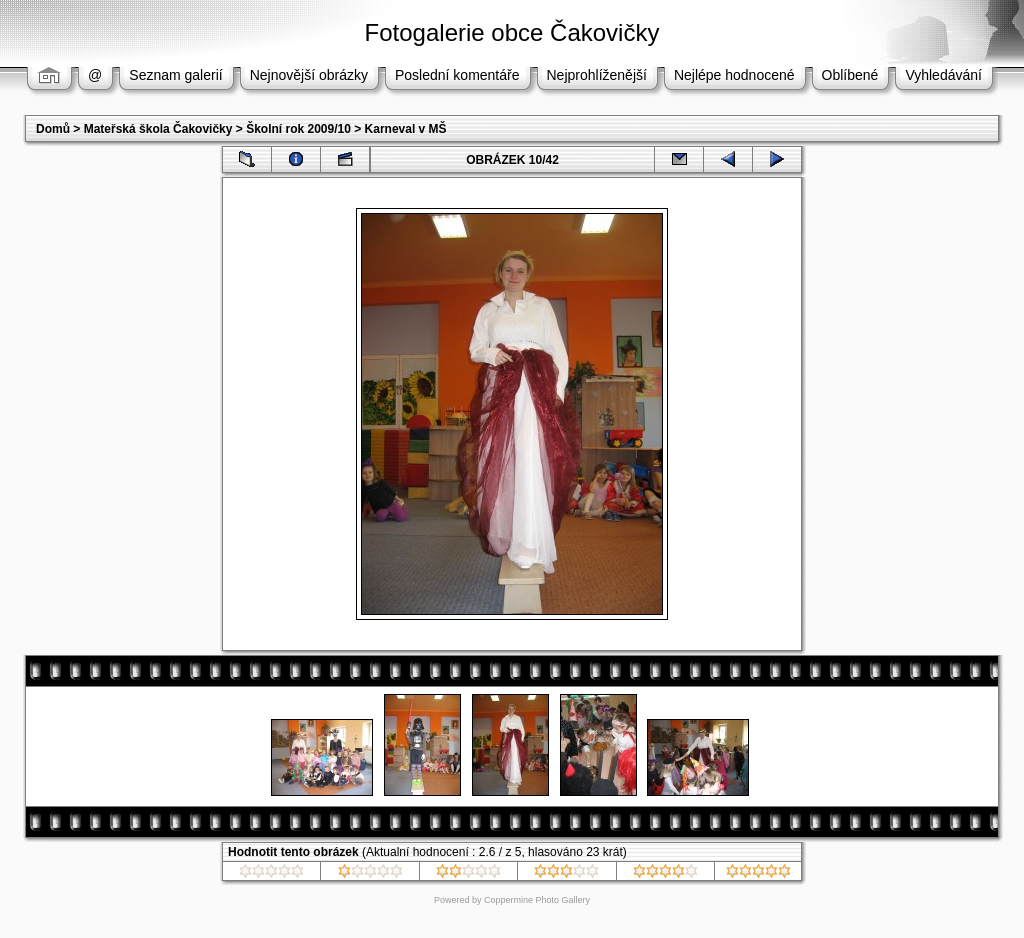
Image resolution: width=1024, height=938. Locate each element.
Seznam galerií (175, 75)
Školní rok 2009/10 (298, 129)
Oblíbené (850, 75)
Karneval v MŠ (406, 129)
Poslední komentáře (457, 75)
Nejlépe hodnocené (734, 75)
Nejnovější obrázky (309, 75)
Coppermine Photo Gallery (537, 900)
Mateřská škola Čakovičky (158, 129)
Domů (53, 129)
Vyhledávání (943, 75)
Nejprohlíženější (597, 75)
